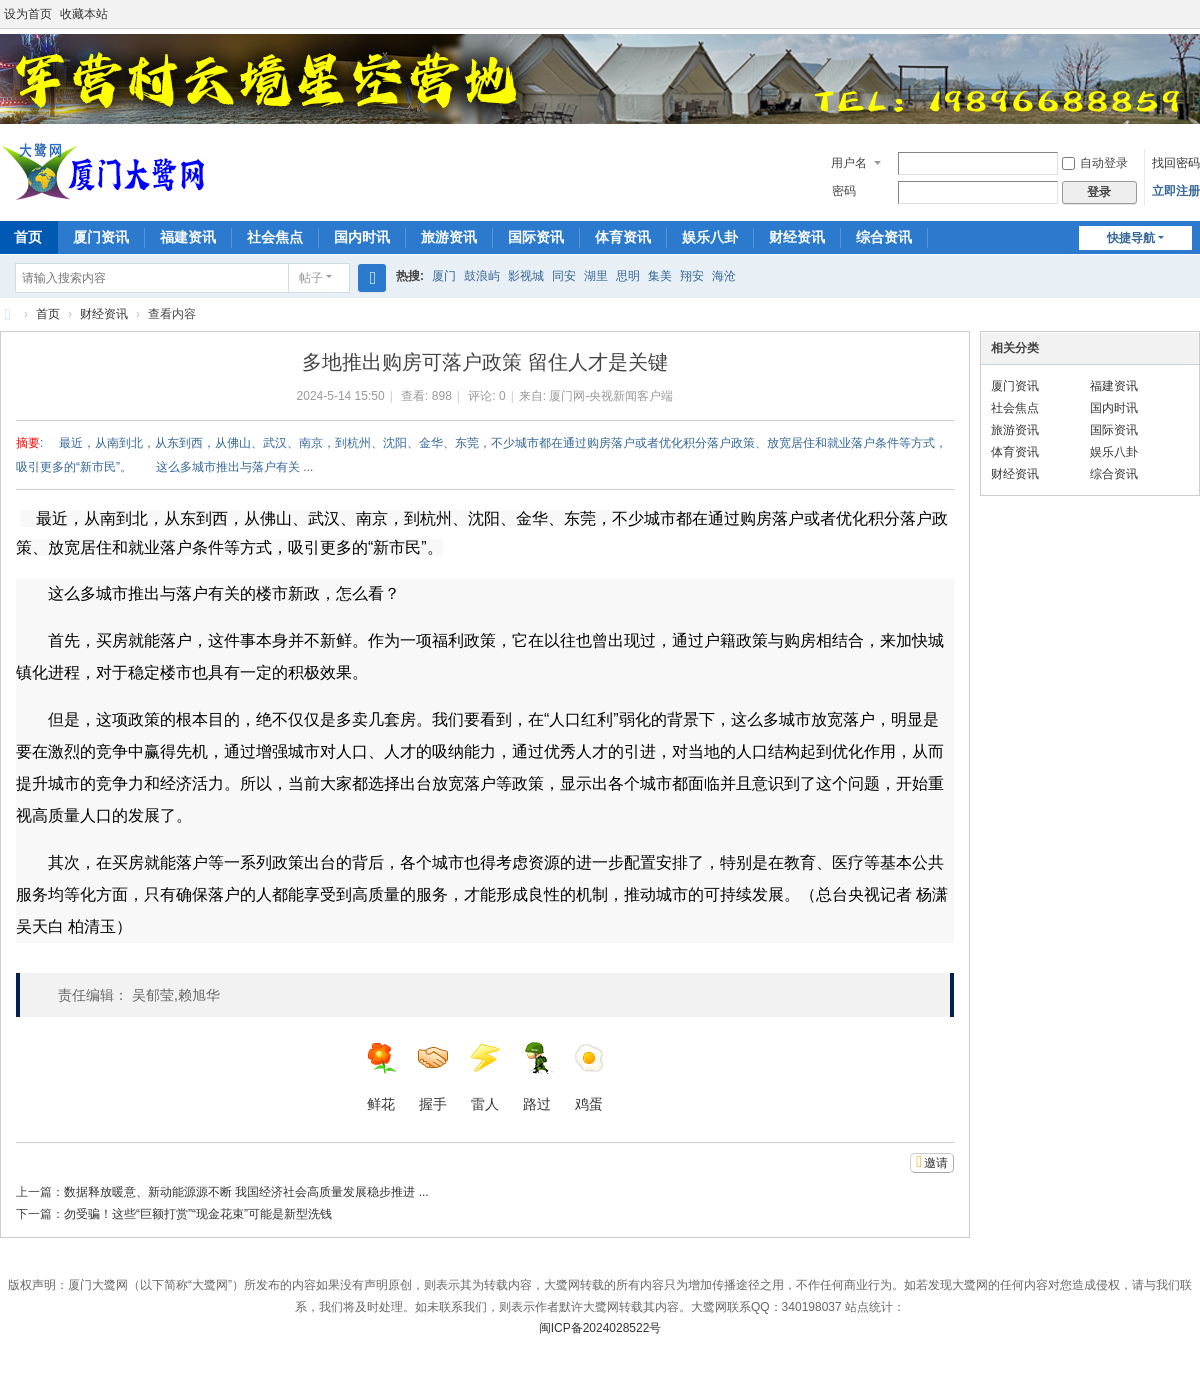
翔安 (692, 276)
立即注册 (1176, 191)
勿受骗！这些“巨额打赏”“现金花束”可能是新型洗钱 (198, 1214)
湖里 (596, 276)
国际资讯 (536, 237)
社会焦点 (275, 237)
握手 (433, 1077)
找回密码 (1176, 163)
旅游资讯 (449, 237)
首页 (48, 314)
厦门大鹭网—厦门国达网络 (8, 314)
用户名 (849, 163)
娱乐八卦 (710, 237)
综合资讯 (884, 237)
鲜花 (381, 1077)
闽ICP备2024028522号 (600, 1328)
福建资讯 (188, 237)
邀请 (936, 1163)
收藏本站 (84, 14)
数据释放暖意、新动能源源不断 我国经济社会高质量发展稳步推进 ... (246, 1192)
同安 (564, 276)
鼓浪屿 (482, 276)
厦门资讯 (101, 237)
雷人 (485, 1077)
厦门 (444, 276)
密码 (844, 191)
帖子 (311, 278)
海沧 (724, 276)
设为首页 (28, 14)
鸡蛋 (589, 1077)
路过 (537, 1077)
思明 (628, 276)
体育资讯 (623, 237)
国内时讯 (362, 237)
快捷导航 (1131, 238)
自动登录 (1095, 163)
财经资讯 (797, 237)
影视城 (526, 276)
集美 (660, 276)
